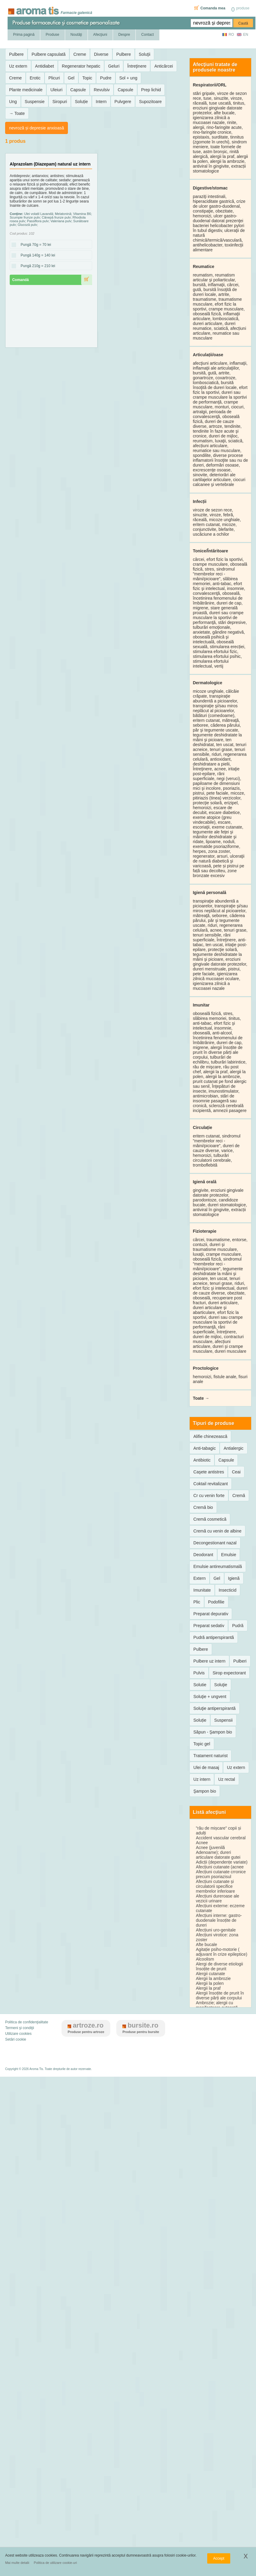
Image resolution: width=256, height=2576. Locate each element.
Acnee (202, 1842)
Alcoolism (205, 1959)
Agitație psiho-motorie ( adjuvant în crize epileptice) (221, 1952)
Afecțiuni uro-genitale (216, 1930)
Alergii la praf (208, 1988)
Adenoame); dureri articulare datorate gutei (218, 1855)
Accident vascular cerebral (220, 1837)
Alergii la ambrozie (213, 1978)
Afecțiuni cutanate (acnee (220, 1866)
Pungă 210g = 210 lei (36, 266)
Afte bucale (206, 1944)
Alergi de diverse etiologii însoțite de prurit (219, 1966)
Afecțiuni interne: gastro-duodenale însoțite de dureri (219, 1920)
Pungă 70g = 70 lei (34, 245)
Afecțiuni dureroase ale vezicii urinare (217, 1898)
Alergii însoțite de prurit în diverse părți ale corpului (220, 1995)
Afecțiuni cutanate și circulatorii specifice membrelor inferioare (215, 1886)
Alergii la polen (210, 1983)
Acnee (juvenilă (210, 1847)
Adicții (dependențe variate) (221, 1862)
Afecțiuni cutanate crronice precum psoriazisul (221, 1874)
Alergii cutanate (210, 1973)
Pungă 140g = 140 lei (36, 255)
